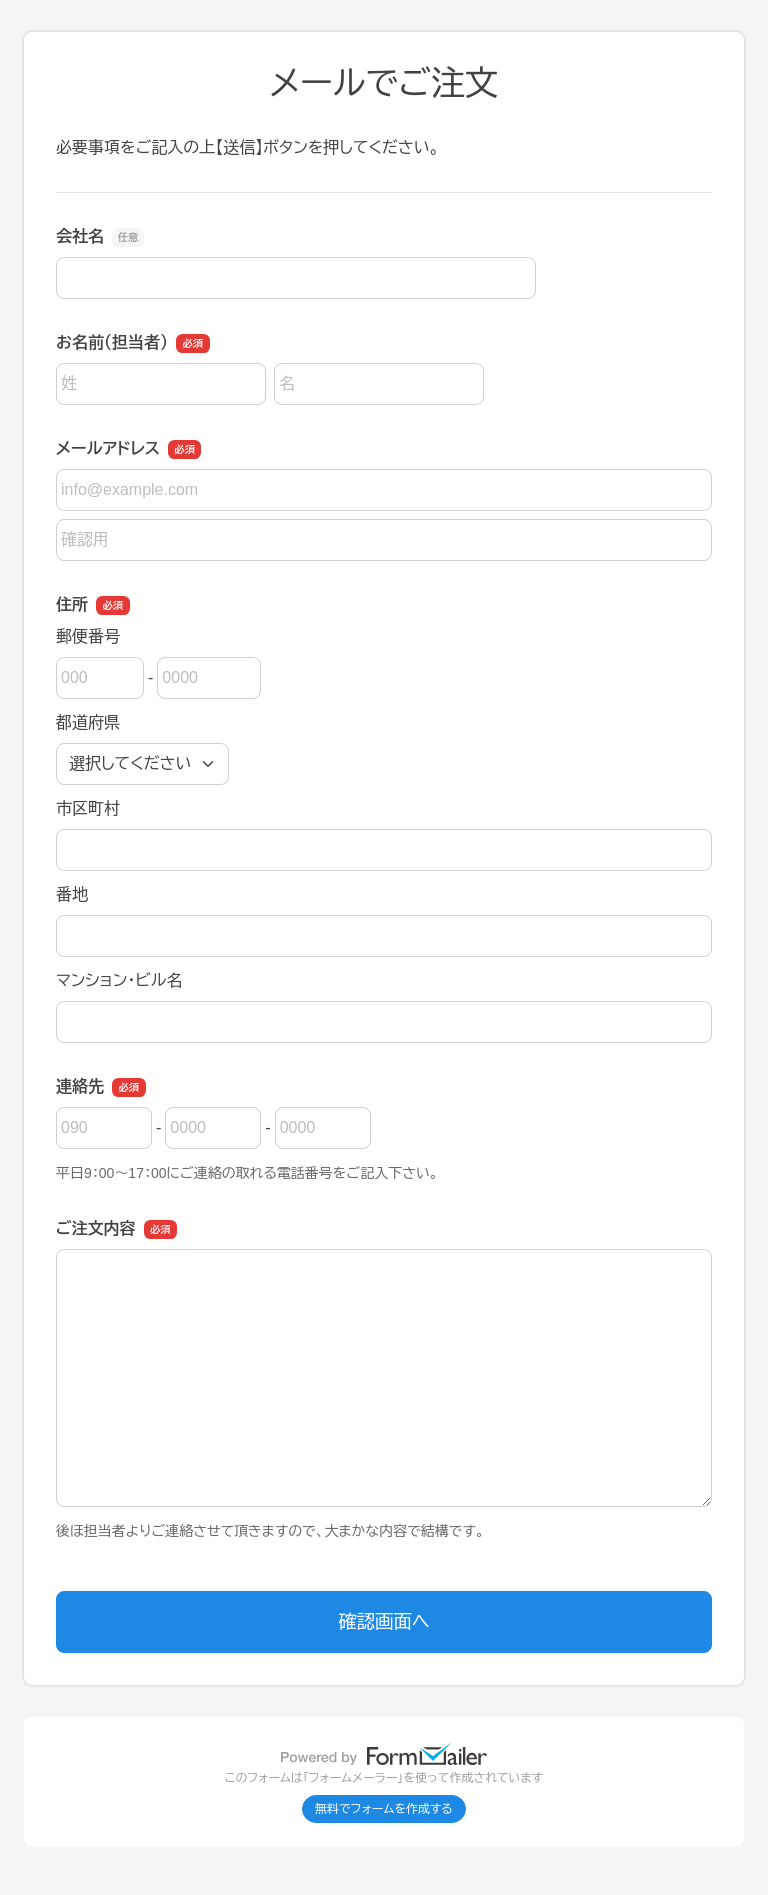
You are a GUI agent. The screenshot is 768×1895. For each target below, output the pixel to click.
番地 (72, 894)
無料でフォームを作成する (384, 1809)
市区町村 (88, 808)
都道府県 (88, 722)
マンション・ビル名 (119, 980)
